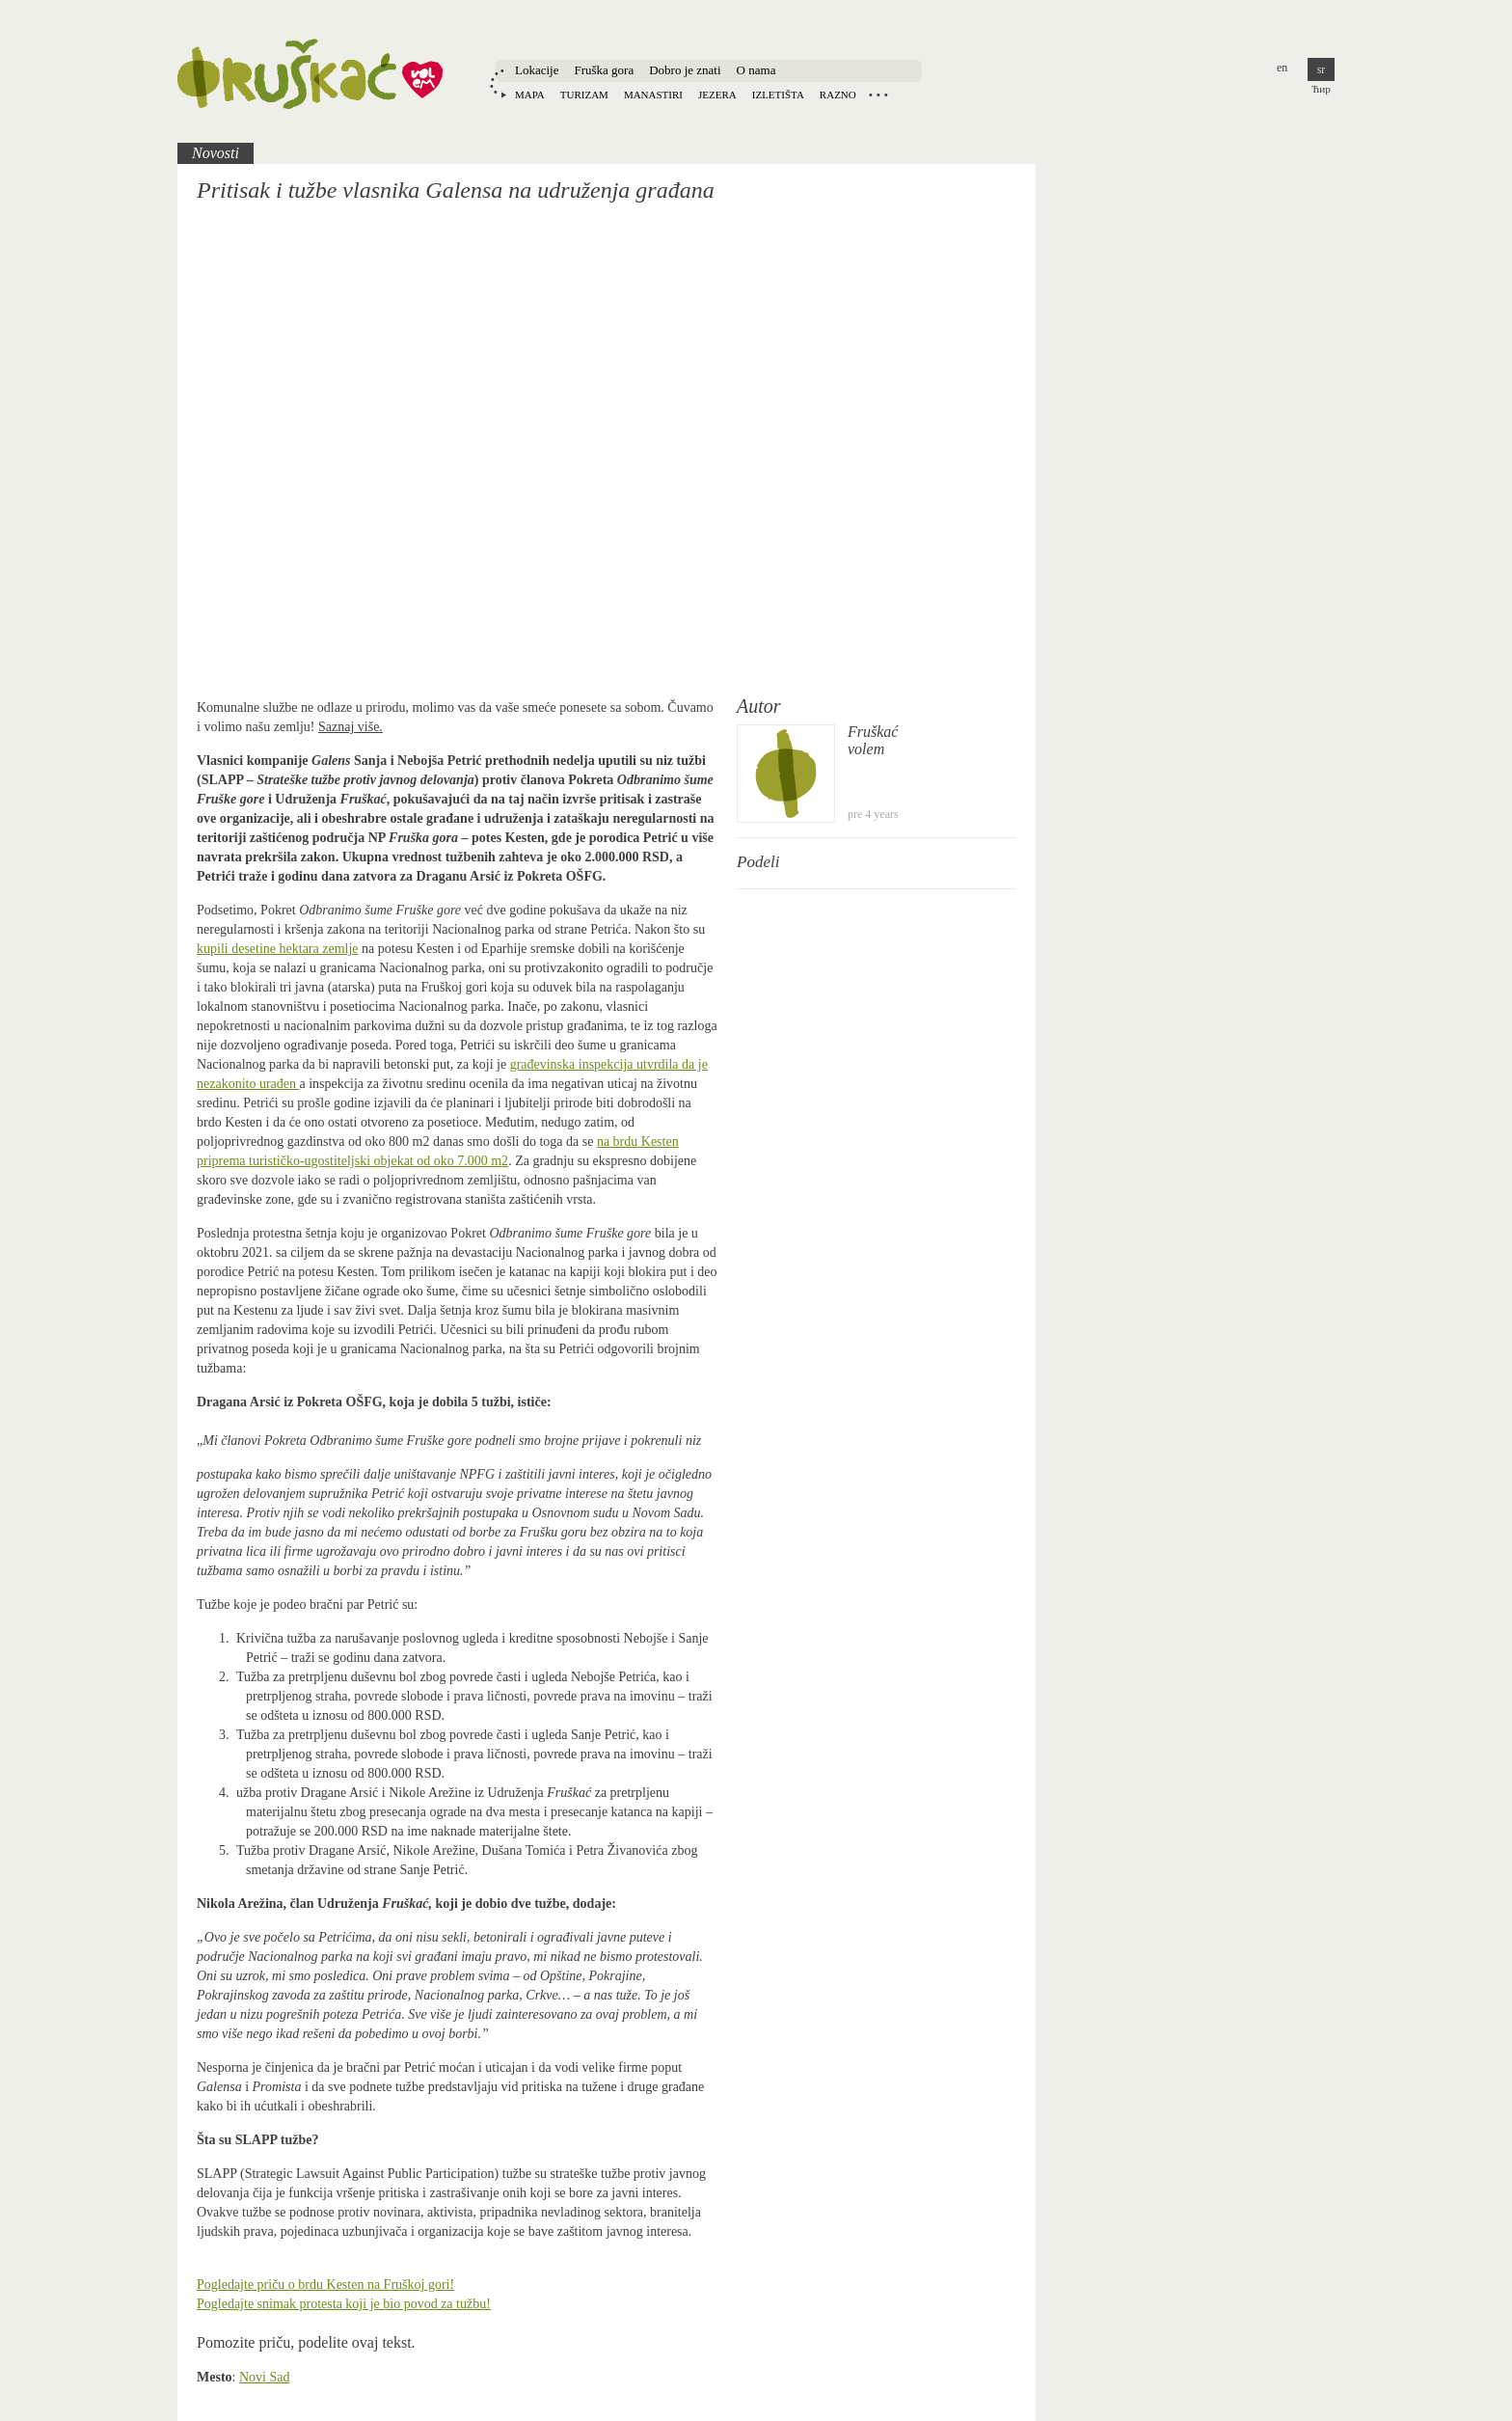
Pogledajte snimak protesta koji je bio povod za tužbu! (344, 2304)
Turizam (584, 94)
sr (1321, 69)
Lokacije (536, 70)
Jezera (717, 94)
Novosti (215, 153)
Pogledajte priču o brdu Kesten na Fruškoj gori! (325, 2284)
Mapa (530, 94)
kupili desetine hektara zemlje (278, 948)
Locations (878, 94)
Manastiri (653, 94)
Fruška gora (604, 70)
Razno (838, 94)
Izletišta (778, 94)
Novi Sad (264, 2377)
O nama (756, 70)
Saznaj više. (350, 727)
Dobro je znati (684, 70)
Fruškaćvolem (873, 740)
